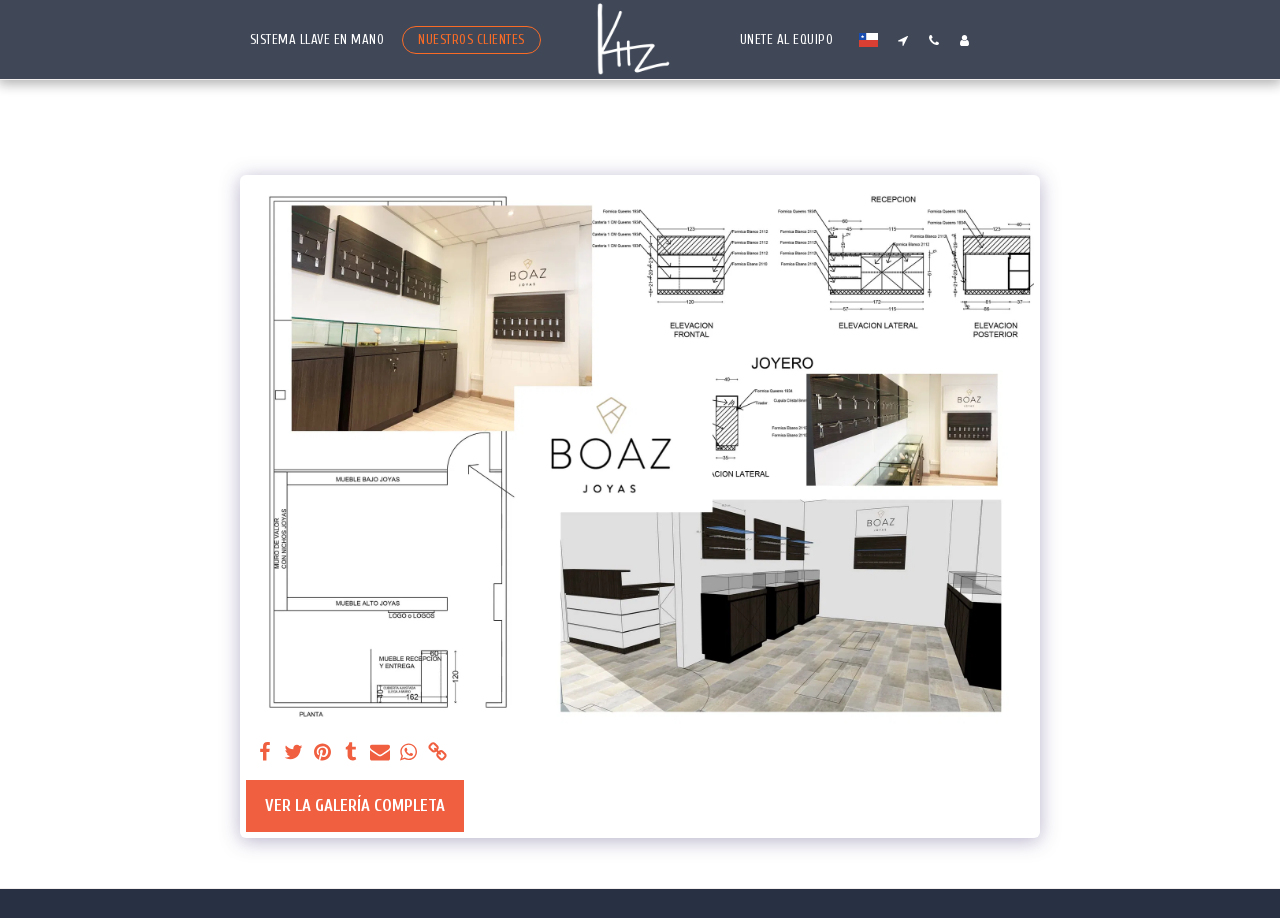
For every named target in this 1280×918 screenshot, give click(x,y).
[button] (902, 40)
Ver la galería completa (355, 805)
